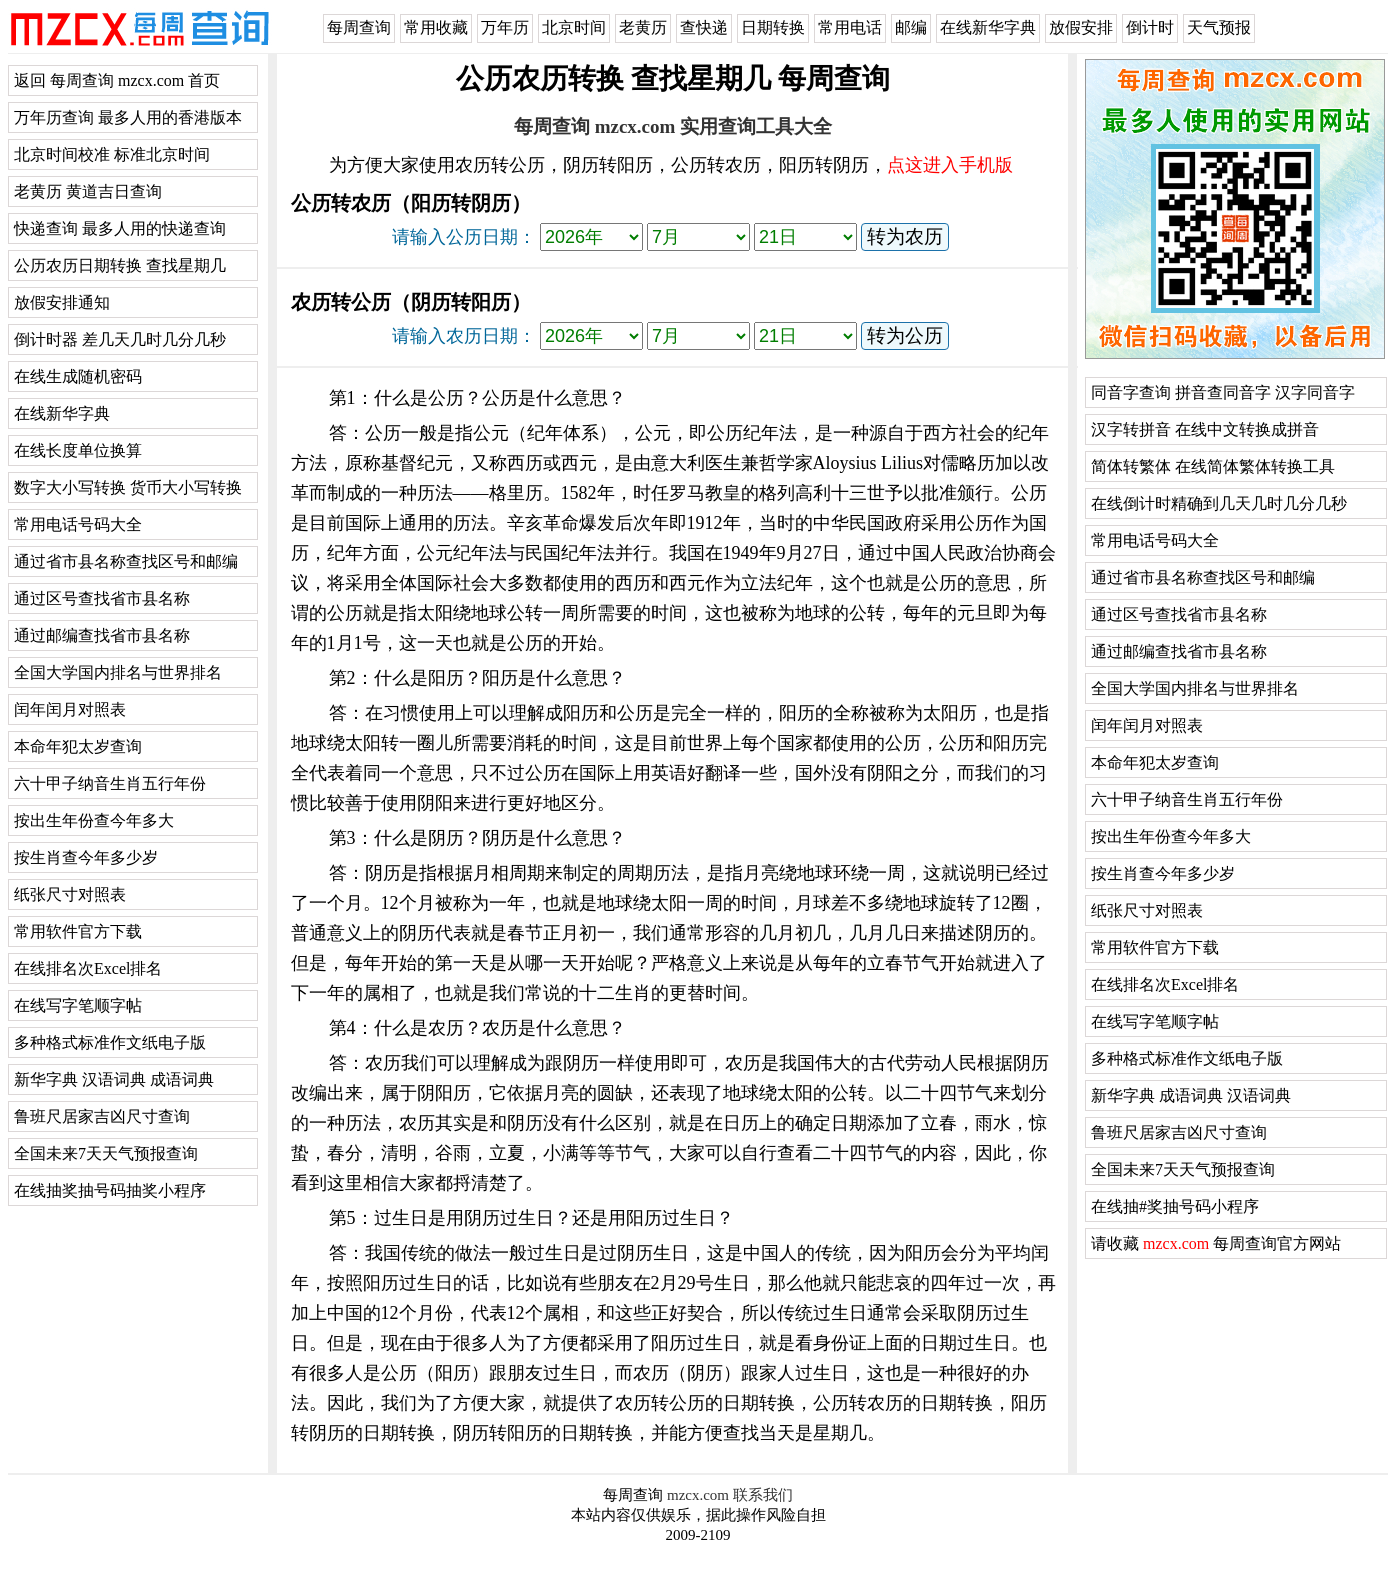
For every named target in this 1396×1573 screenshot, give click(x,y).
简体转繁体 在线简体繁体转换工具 (1213, 466)
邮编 (911, 27)
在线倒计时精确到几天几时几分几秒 (1219, 503)
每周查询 (359, 27)
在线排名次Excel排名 (88, 968)
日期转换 (773, 27)
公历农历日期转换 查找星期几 (120, 265)
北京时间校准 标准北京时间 (112, 154)
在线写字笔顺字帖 (78, 1005)
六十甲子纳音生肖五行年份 (110, 783)
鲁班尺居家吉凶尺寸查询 (102, 1116)
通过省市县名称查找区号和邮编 (126, 561)
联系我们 (763, 1495)
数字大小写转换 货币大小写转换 (128, 487)
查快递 (704, 27)
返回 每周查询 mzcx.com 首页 (117, 80)
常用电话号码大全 (78, 524)
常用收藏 (436, 27)
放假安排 (1081, 27)
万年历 (505, 27)
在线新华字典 (988, 27)
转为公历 (905, 335)
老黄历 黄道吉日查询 (88, 191)
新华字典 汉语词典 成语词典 (114, 1079)
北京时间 (574, 27)
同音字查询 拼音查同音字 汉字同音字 (1223, 392)
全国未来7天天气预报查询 (106, 1153)
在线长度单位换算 (78, 450)
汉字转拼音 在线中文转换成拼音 (1205, 429)
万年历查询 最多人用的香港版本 (128, 117)
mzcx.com (698, 1495)
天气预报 (1219, 27)
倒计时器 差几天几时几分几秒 (120, 339)
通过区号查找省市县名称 (102, 598)
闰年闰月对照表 (70, 709)
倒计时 (1150, 27)
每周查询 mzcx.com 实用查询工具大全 (673, 126)
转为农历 (905, 236)
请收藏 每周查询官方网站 (1216, 1243)
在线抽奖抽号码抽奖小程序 (110, 1190)
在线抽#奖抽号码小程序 (1175, 1206)
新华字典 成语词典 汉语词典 (1191, 1095)
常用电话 (850, 27)
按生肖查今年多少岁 (86, 857)
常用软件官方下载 (78, 931)
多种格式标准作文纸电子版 (110, 1042)
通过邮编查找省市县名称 (102, 635)
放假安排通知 (62, 302)
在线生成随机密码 (78, 376)
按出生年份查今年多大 (94, 820)
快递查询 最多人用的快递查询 (120, 228)
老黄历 (643, 27)
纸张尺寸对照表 (70, 894)
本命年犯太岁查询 (78, 746)
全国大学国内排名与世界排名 (118, 672)
